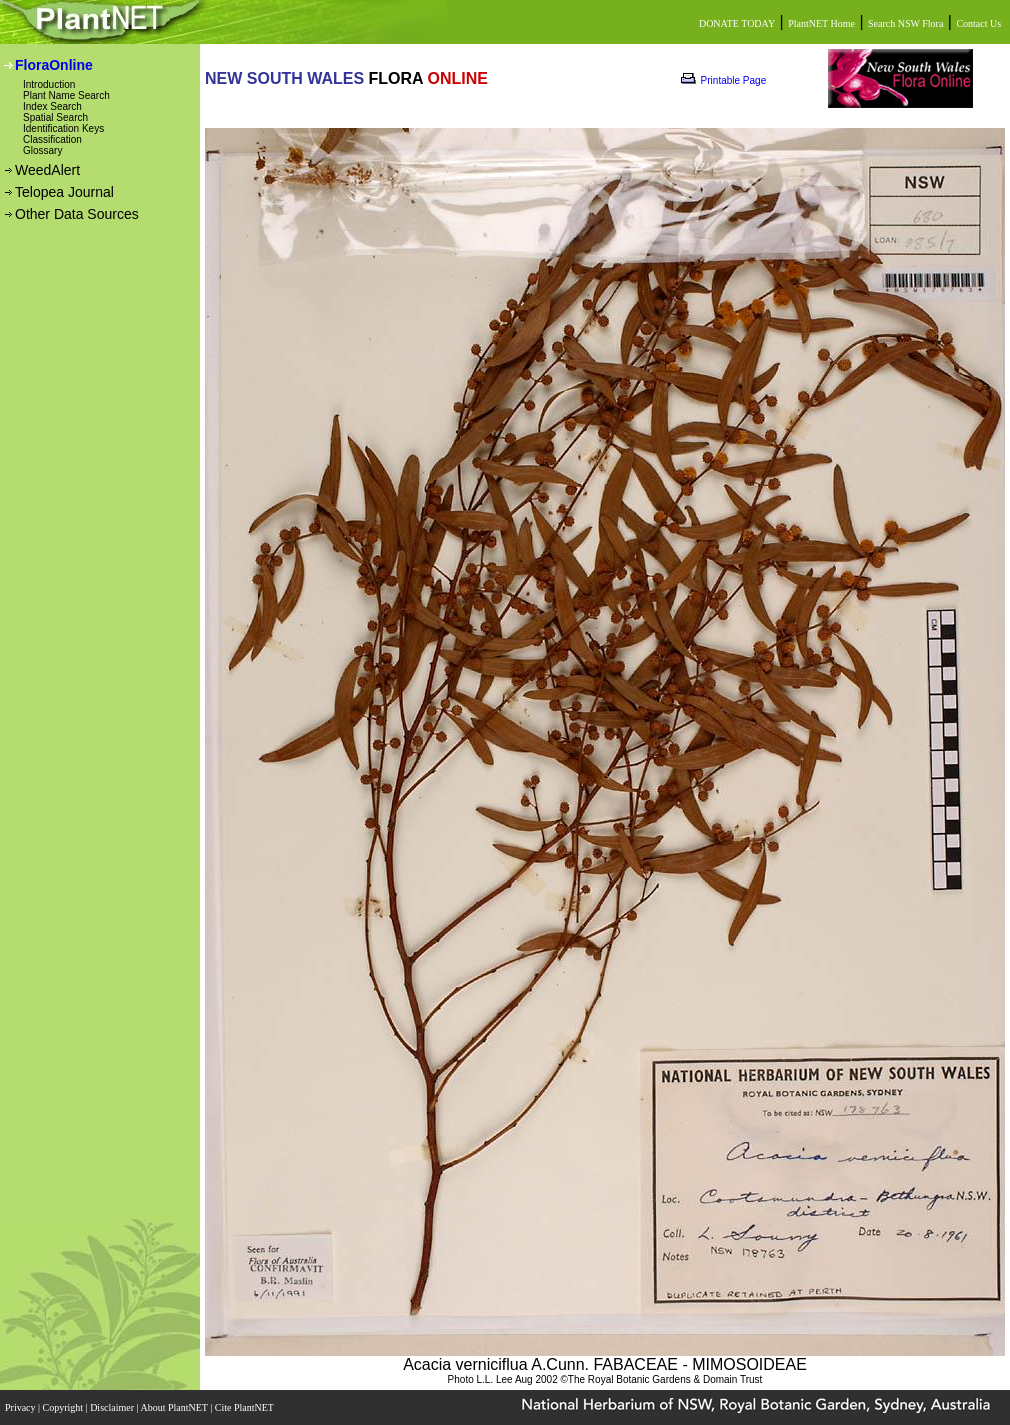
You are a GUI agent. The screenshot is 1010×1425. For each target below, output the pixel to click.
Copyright (64, 1407)
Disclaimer (113, 1407)
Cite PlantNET (245, 1407)
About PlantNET (175, 1407)
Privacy (21, 1407)
